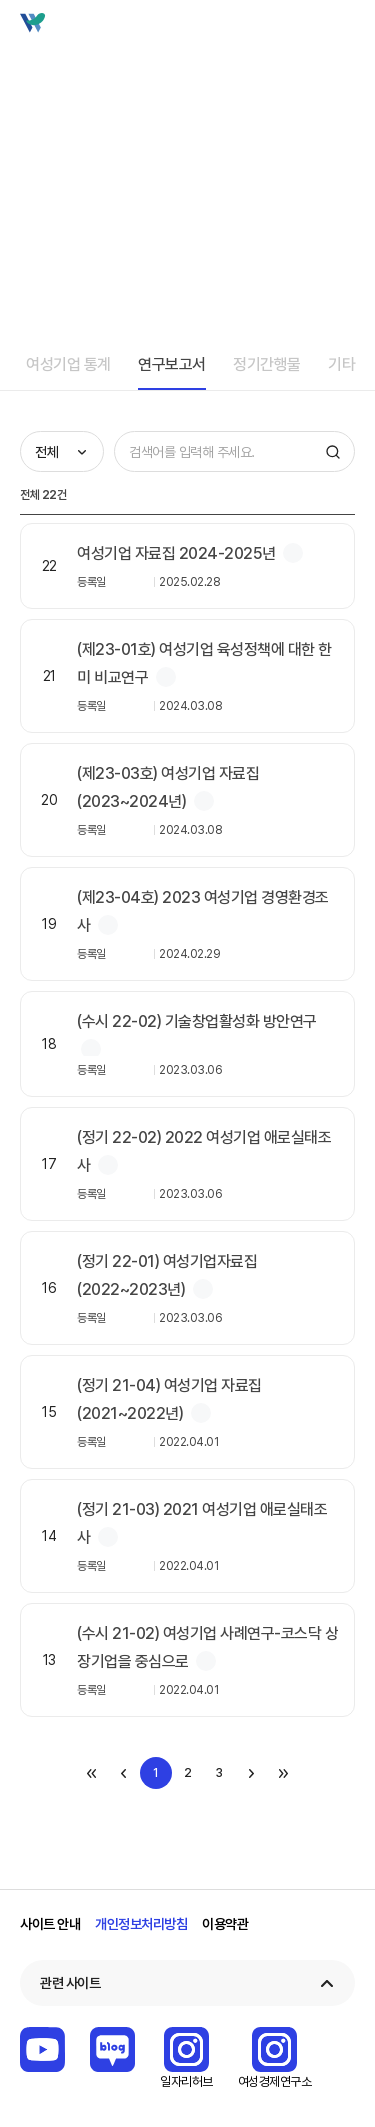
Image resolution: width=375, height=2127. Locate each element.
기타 (341, 364)
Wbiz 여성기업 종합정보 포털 (51, 28)
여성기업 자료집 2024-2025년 (176, 553)
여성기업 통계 (68, 364)
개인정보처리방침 (141, 1924)
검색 (306, 28)
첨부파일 (293, 553)
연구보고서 (172, 364)
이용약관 (225, 1924)
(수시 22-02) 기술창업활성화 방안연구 (197, 1021)
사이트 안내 (50, 1924)
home (28, 102)
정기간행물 (267, 364)
